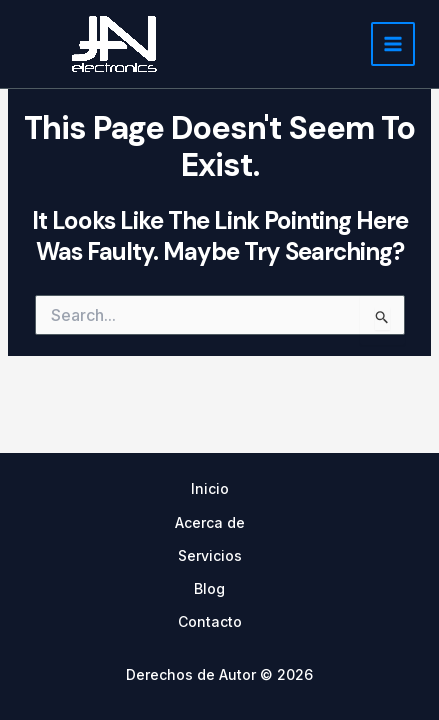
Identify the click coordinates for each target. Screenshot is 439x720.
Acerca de (210, 522)
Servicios (210, 555)
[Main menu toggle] (393, 44)
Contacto (210, 621)
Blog (209, 588)
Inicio (210, 488)
